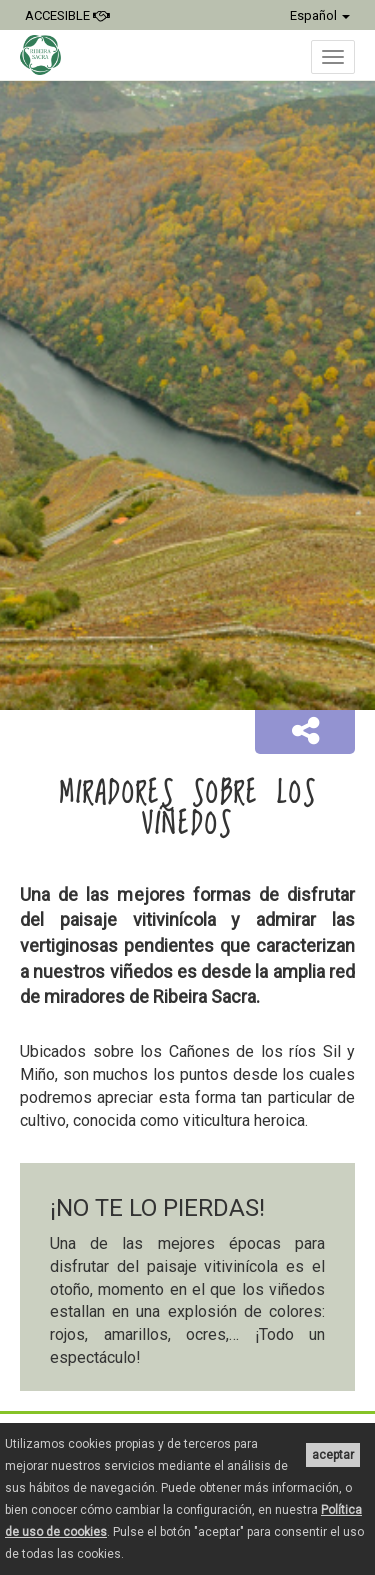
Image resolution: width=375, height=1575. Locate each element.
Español (320, 15)
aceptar (333, 1455)
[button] (305, 732)
